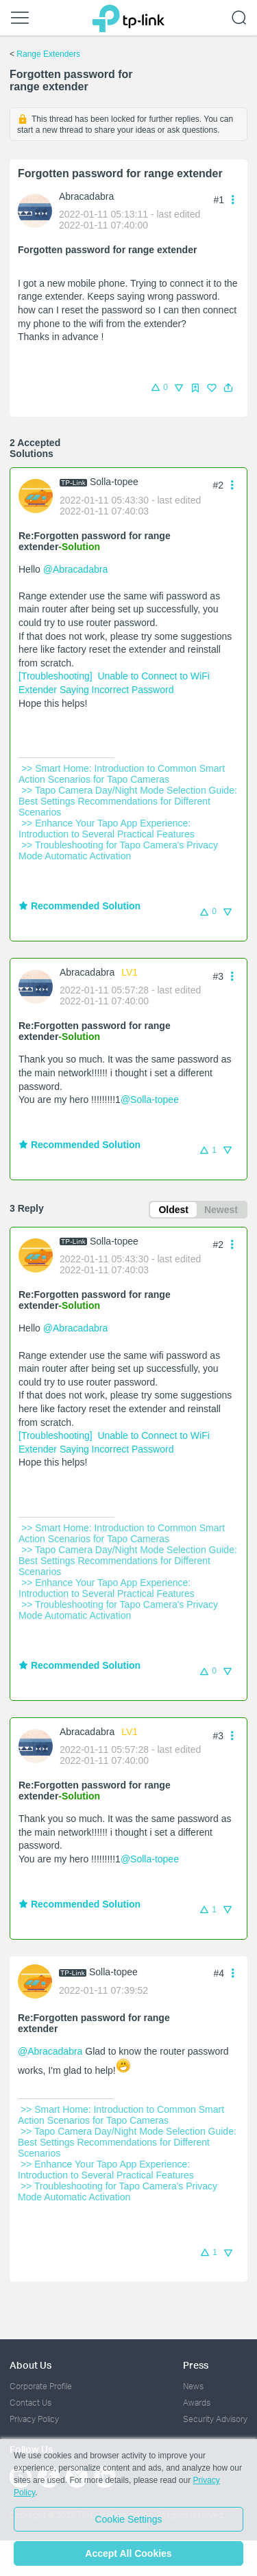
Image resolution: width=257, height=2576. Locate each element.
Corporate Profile (41, 2386)
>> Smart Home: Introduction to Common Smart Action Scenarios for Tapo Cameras (123, 774)
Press (195, 2365)
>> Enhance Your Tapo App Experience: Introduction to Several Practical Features (108, 829)
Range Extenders (48, 54)
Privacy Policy (34, 2419)
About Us (30, 2365)
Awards (196, 2402)
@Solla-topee (150, 1099)
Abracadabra (86, 196)
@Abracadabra (75, 569)
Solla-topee (114, 481)
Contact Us (30, 2402)
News (193, 2386)
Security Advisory (215, 2419)
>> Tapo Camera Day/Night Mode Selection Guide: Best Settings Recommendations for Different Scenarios (129, 801)
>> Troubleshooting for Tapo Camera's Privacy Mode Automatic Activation (120, 850)
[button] (228, 387)
